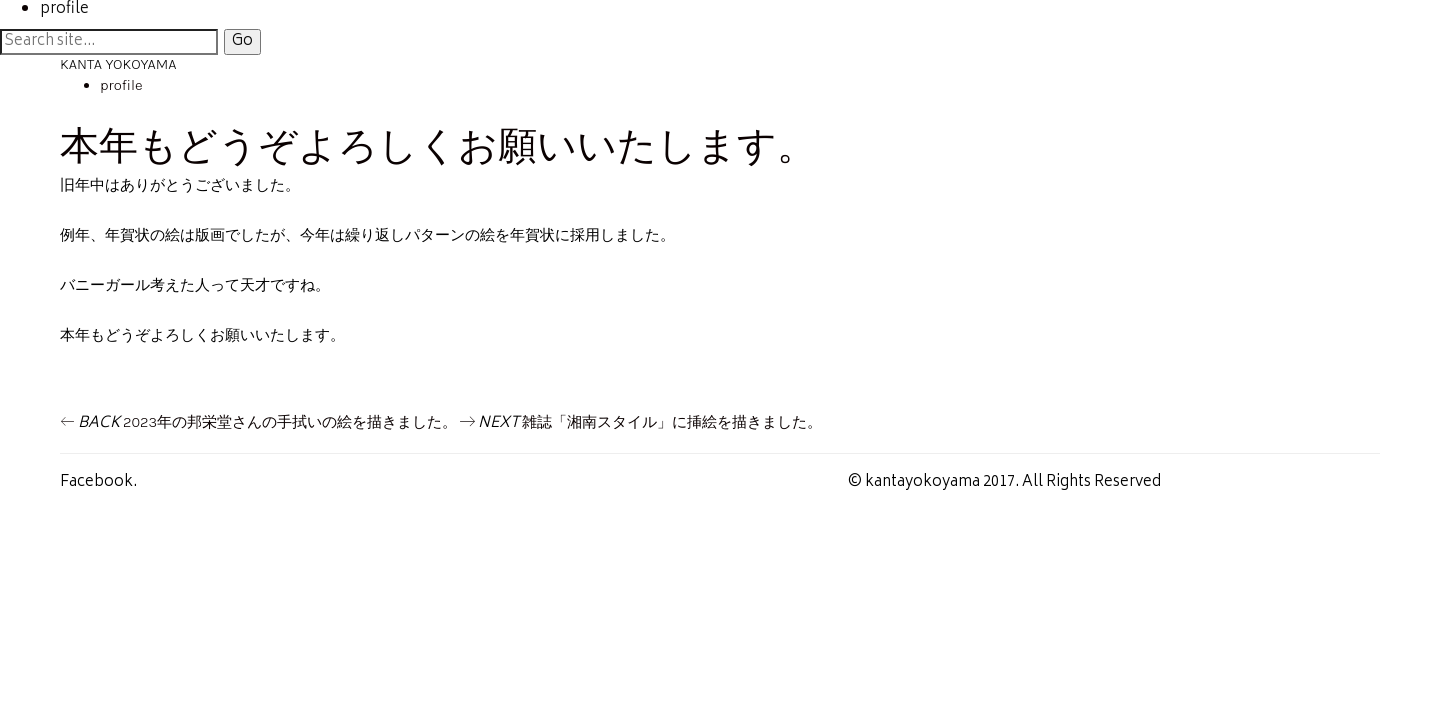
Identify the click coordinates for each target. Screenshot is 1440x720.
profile (121, 85)
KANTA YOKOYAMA (118, 64)
